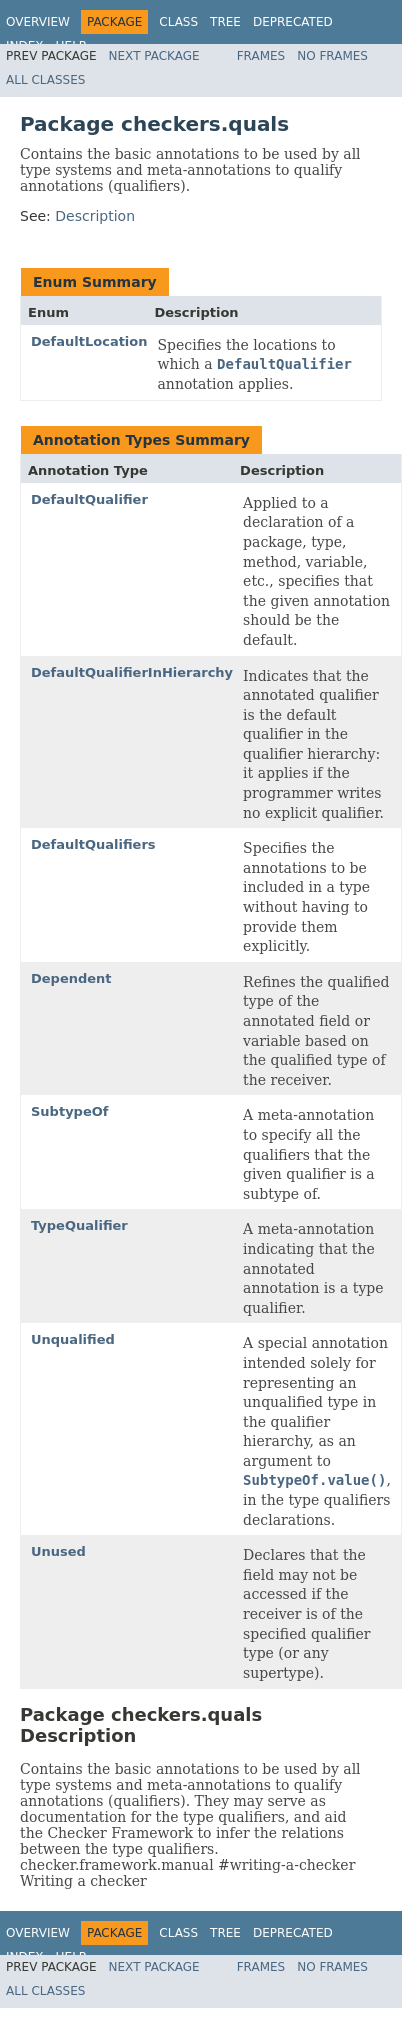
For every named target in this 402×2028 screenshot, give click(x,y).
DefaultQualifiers (93, 844)
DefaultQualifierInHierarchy (132, 672)
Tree (225, 22)
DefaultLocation (89, 341)
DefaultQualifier (89, 499)
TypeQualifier (79, 1225)
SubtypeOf (69, 1111)
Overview (38, 22)
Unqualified (73, 1339)
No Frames (332, 56)
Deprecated (293, 22)
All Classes (45, 80)
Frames (261, 56)
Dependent (71, 978)
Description (95, 216)
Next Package (154, 56)
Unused (58, 1551)
